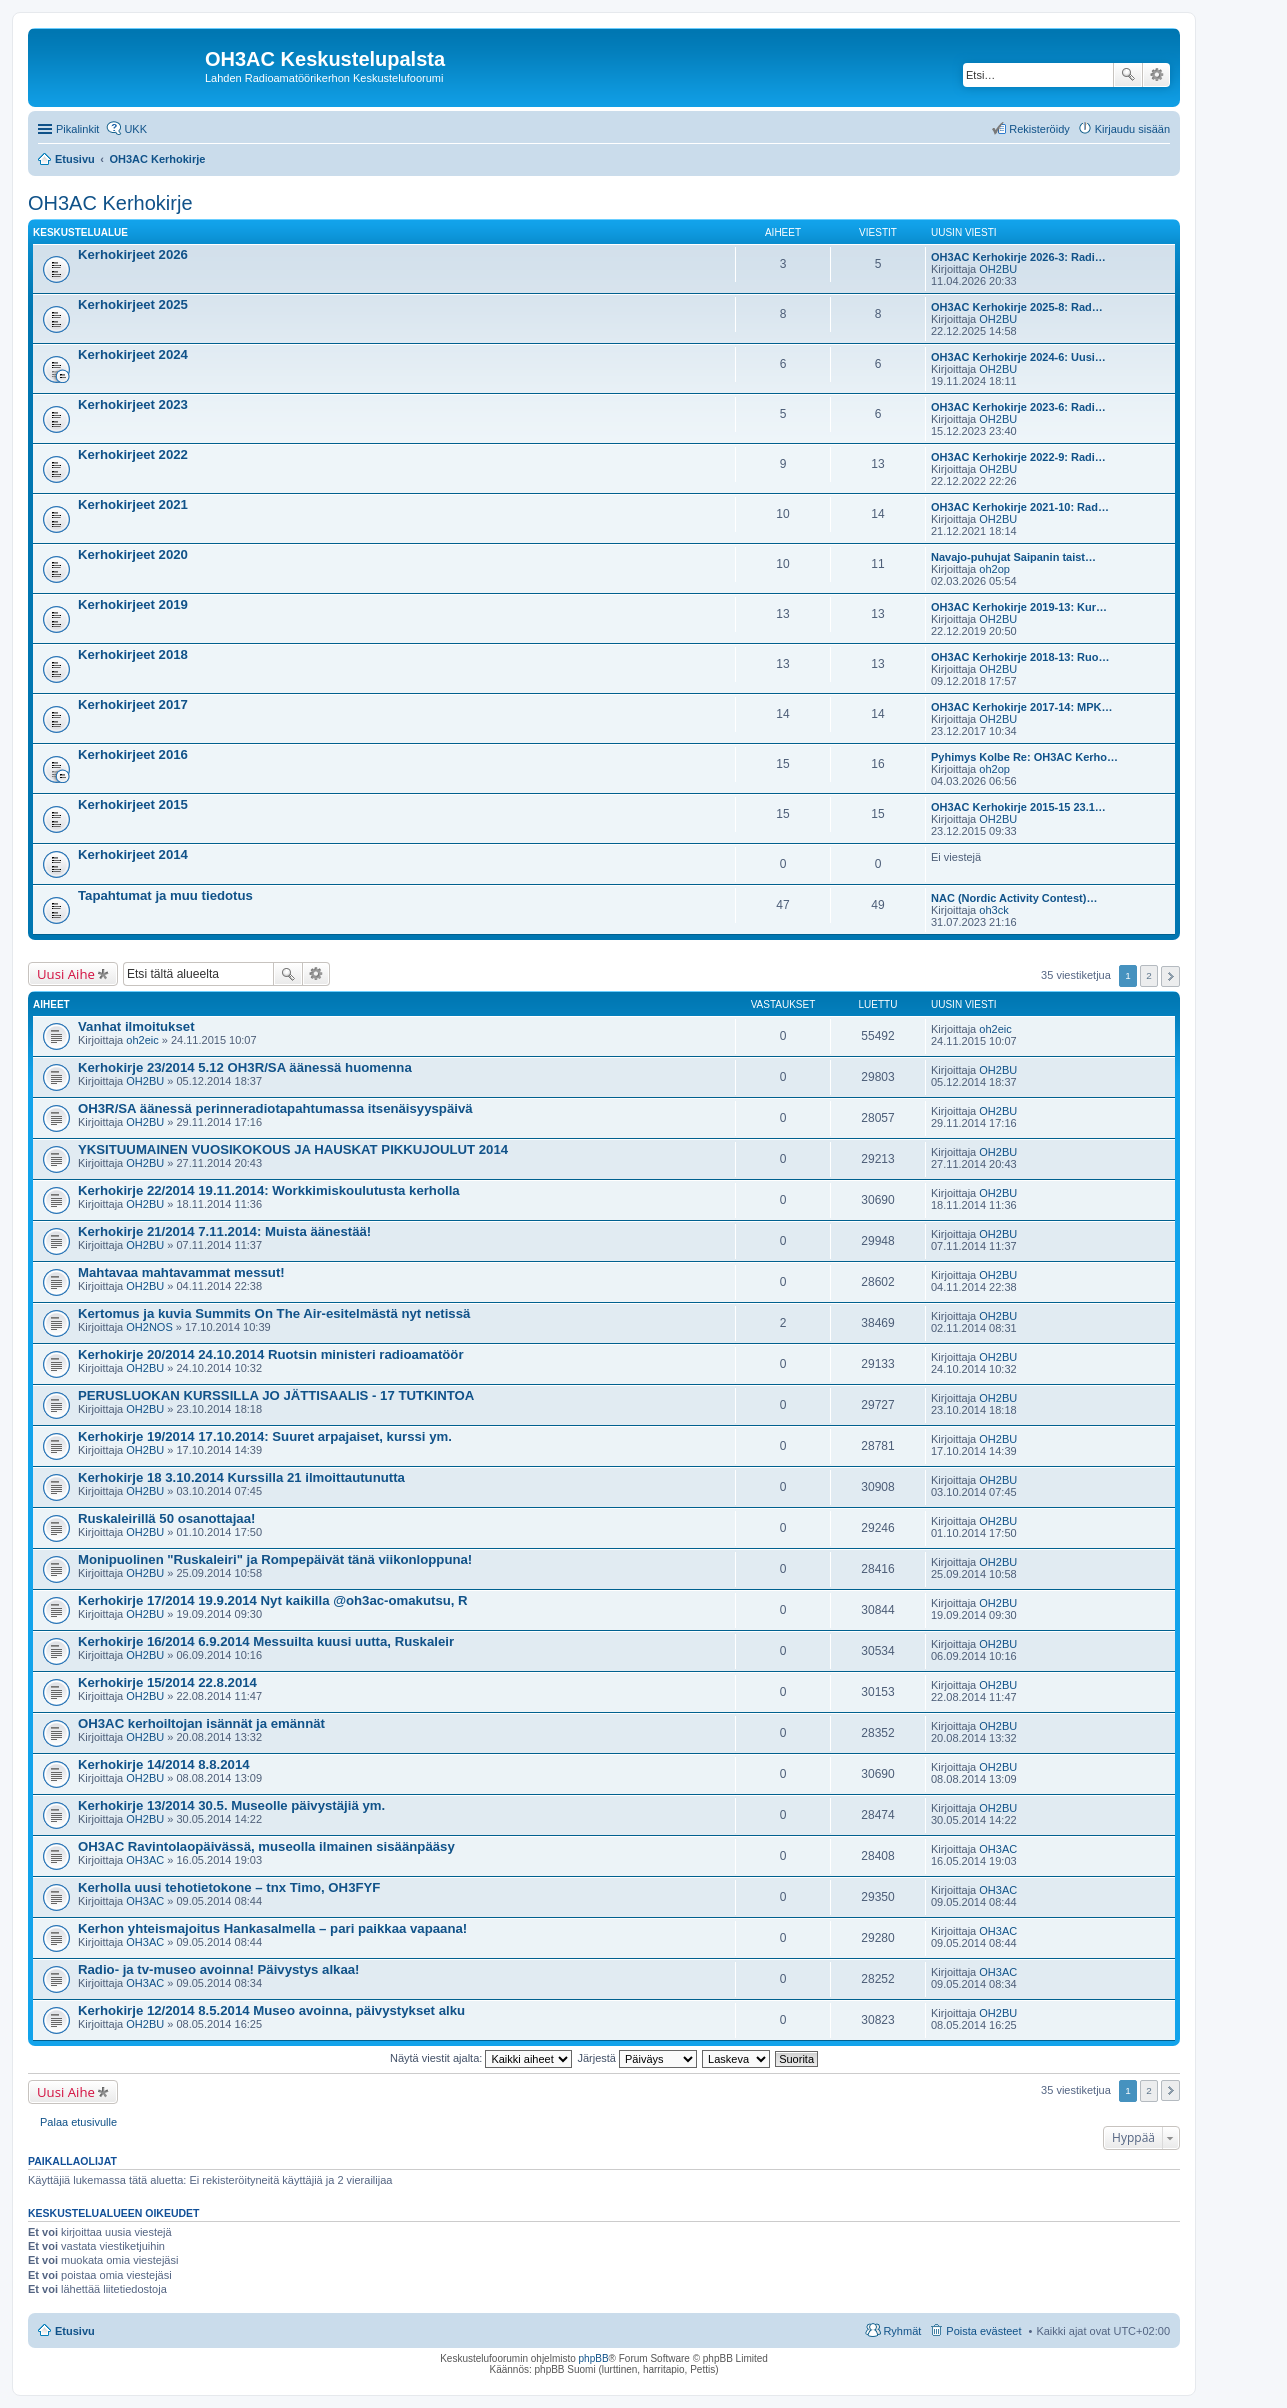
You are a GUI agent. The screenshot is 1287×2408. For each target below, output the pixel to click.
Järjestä (637, 2058)
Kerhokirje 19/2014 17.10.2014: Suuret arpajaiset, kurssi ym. (265, 1436)
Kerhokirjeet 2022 (133, 454)
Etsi (1128, 75)
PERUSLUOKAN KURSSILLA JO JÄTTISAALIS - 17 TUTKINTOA (276, 1395)
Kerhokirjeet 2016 (133, 754)
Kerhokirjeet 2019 (133, 604)
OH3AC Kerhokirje (110, 203)
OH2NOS (149, 1327)
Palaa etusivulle (78, 2122)
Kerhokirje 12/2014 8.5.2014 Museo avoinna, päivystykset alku (271, 2010)
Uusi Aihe (66, 974)
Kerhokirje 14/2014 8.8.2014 (164, 1764)
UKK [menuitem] (135, 129)
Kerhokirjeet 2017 (133, 704)
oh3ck (993, 910)
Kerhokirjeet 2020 (133, 554)
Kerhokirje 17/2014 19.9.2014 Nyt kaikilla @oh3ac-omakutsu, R (273, 1600)
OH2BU (998, 269)
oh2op (994, 569)
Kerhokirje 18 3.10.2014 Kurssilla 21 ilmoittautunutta (241, 1477)
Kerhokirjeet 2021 (133, 504)
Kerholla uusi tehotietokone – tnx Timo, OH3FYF (229, 1887)
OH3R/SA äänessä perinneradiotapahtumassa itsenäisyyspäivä (275, 1108)
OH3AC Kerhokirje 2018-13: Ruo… (1020, 657)
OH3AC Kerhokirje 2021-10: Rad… (1020, 507)
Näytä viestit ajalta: (481, 2058)
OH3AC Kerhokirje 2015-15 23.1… (1018, 807)
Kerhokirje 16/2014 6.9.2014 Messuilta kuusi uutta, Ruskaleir (266, 1641)
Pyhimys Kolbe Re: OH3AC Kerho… (1024, 757)
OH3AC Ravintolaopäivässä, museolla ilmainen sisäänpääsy (266, 1846)
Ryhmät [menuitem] (902, 2331)
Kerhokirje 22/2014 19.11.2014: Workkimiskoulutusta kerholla (269, 1190)
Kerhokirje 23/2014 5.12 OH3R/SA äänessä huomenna (245, 1067)
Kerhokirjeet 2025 (133, 304)
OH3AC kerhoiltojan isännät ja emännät (201, 1723)
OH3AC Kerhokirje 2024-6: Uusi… (1018, 357)
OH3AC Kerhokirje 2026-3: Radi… (1018, 257)
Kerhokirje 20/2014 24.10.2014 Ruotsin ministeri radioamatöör (271, 1354)
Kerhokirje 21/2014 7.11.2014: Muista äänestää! (224, 1231)
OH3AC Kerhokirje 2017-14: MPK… (1022, 707)
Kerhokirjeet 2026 (133, 254)
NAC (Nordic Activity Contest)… (1014, 898)
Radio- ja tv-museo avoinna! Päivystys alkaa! (218, 1969)
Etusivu (75, 2331)
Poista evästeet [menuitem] (983, 2331)
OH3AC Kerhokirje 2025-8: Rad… (1017, 307)
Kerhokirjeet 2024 (133, 354)
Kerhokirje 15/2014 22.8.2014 (167, 1682)
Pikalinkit (77, 129)
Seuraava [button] (1170, 976)
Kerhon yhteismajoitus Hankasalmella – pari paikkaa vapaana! (272, 1928)
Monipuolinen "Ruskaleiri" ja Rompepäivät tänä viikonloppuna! (275, 1559)
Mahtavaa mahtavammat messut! (181, 1272)
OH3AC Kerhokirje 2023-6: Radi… (1018, 407)
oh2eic (142, 1040)
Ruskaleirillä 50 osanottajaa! (166, 1518)
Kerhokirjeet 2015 (133, 804)
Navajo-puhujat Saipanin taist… (1013, 557)
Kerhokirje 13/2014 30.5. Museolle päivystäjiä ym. (231, 1805)
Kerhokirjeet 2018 (133, 654)
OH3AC (145, 1860)
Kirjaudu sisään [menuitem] (1132, 129)
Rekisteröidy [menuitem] (1039, 129)
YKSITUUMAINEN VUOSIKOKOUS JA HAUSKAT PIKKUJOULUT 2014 (293, 1149)
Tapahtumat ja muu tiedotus (165, 895)
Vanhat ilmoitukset (136, 1026)
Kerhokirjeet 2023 (133, 404)
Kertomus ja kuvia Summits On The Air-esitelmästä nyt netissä (274, 1313)
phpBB (594, 2358)
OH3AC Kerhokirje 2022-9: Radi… (1018, 457)
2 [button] (1149, 975)
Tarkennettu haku (1156, 75)
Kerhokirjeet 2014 (133, 854)
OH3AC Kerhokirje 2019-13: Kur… (1019, 607)
